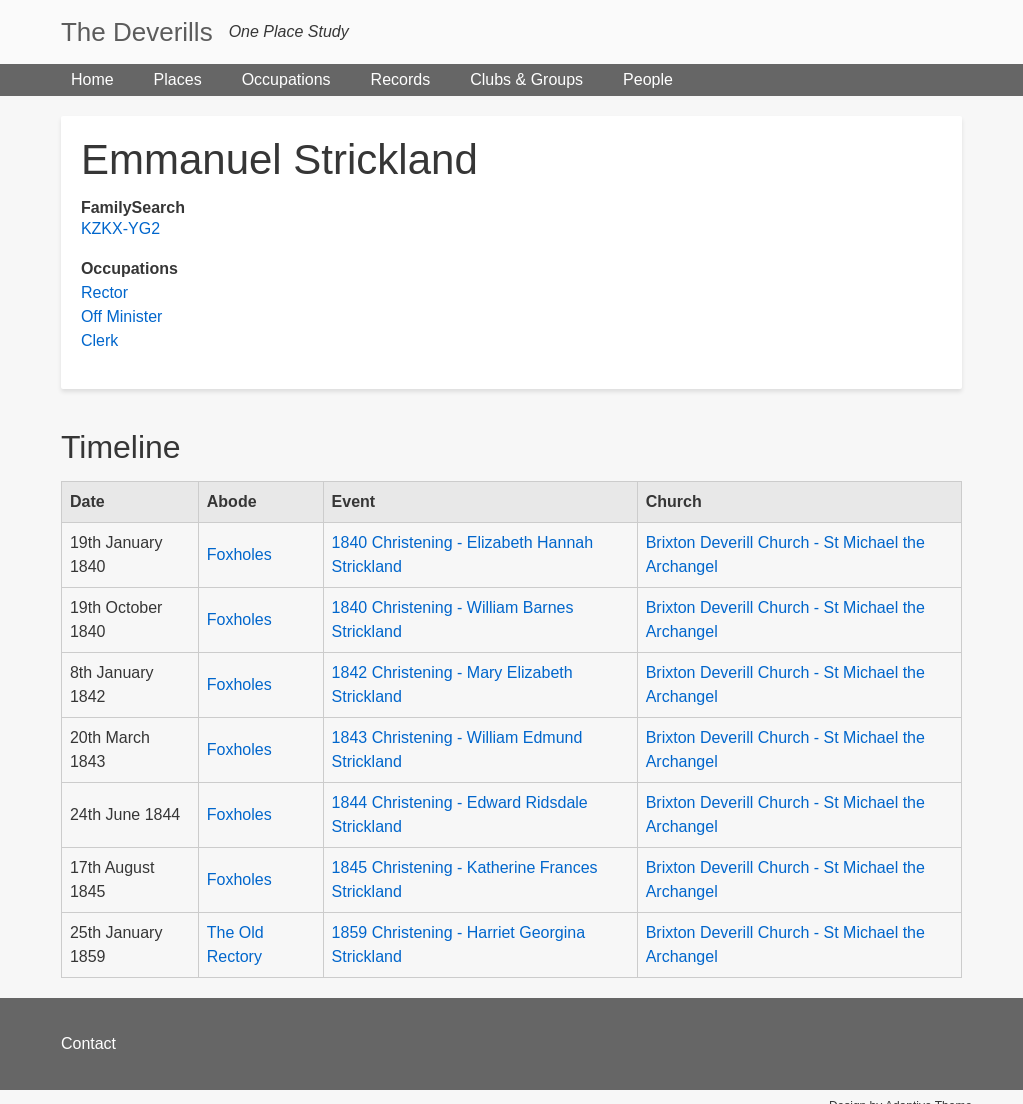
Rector (104, 292)
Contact (88, 1043)
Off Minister (122, 316)
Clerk (99, 340)
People (648, 79)
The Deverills (137, 32)
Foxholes (239, 554)
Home (92, 79)
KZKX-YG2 (120, 228)
